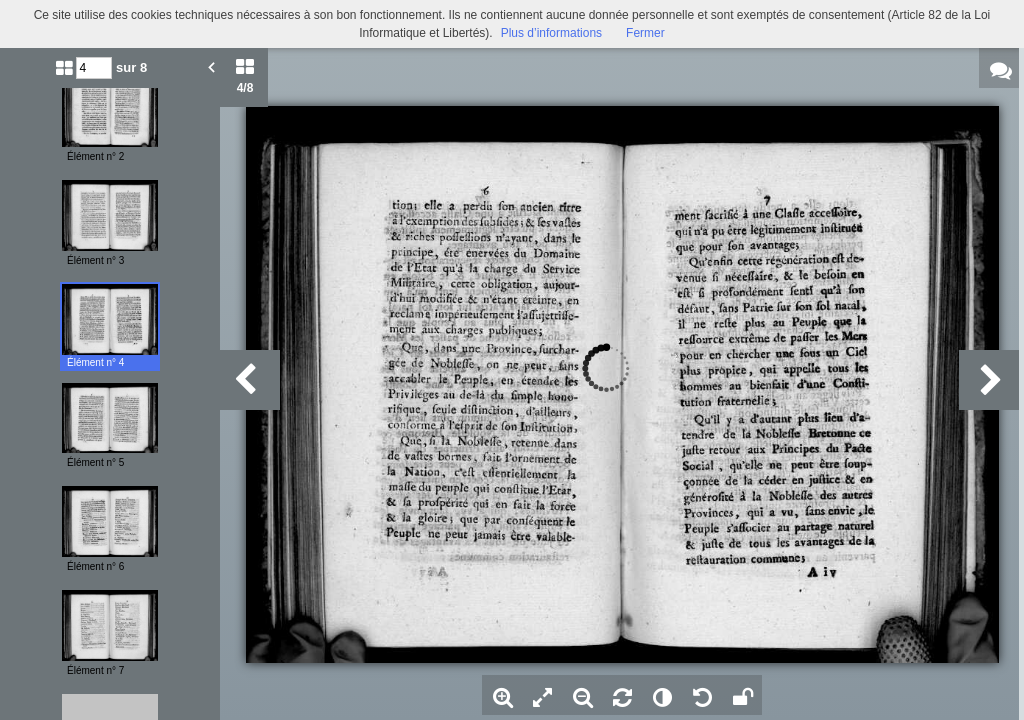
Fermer (645, 33)
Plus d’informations (551, 33)
